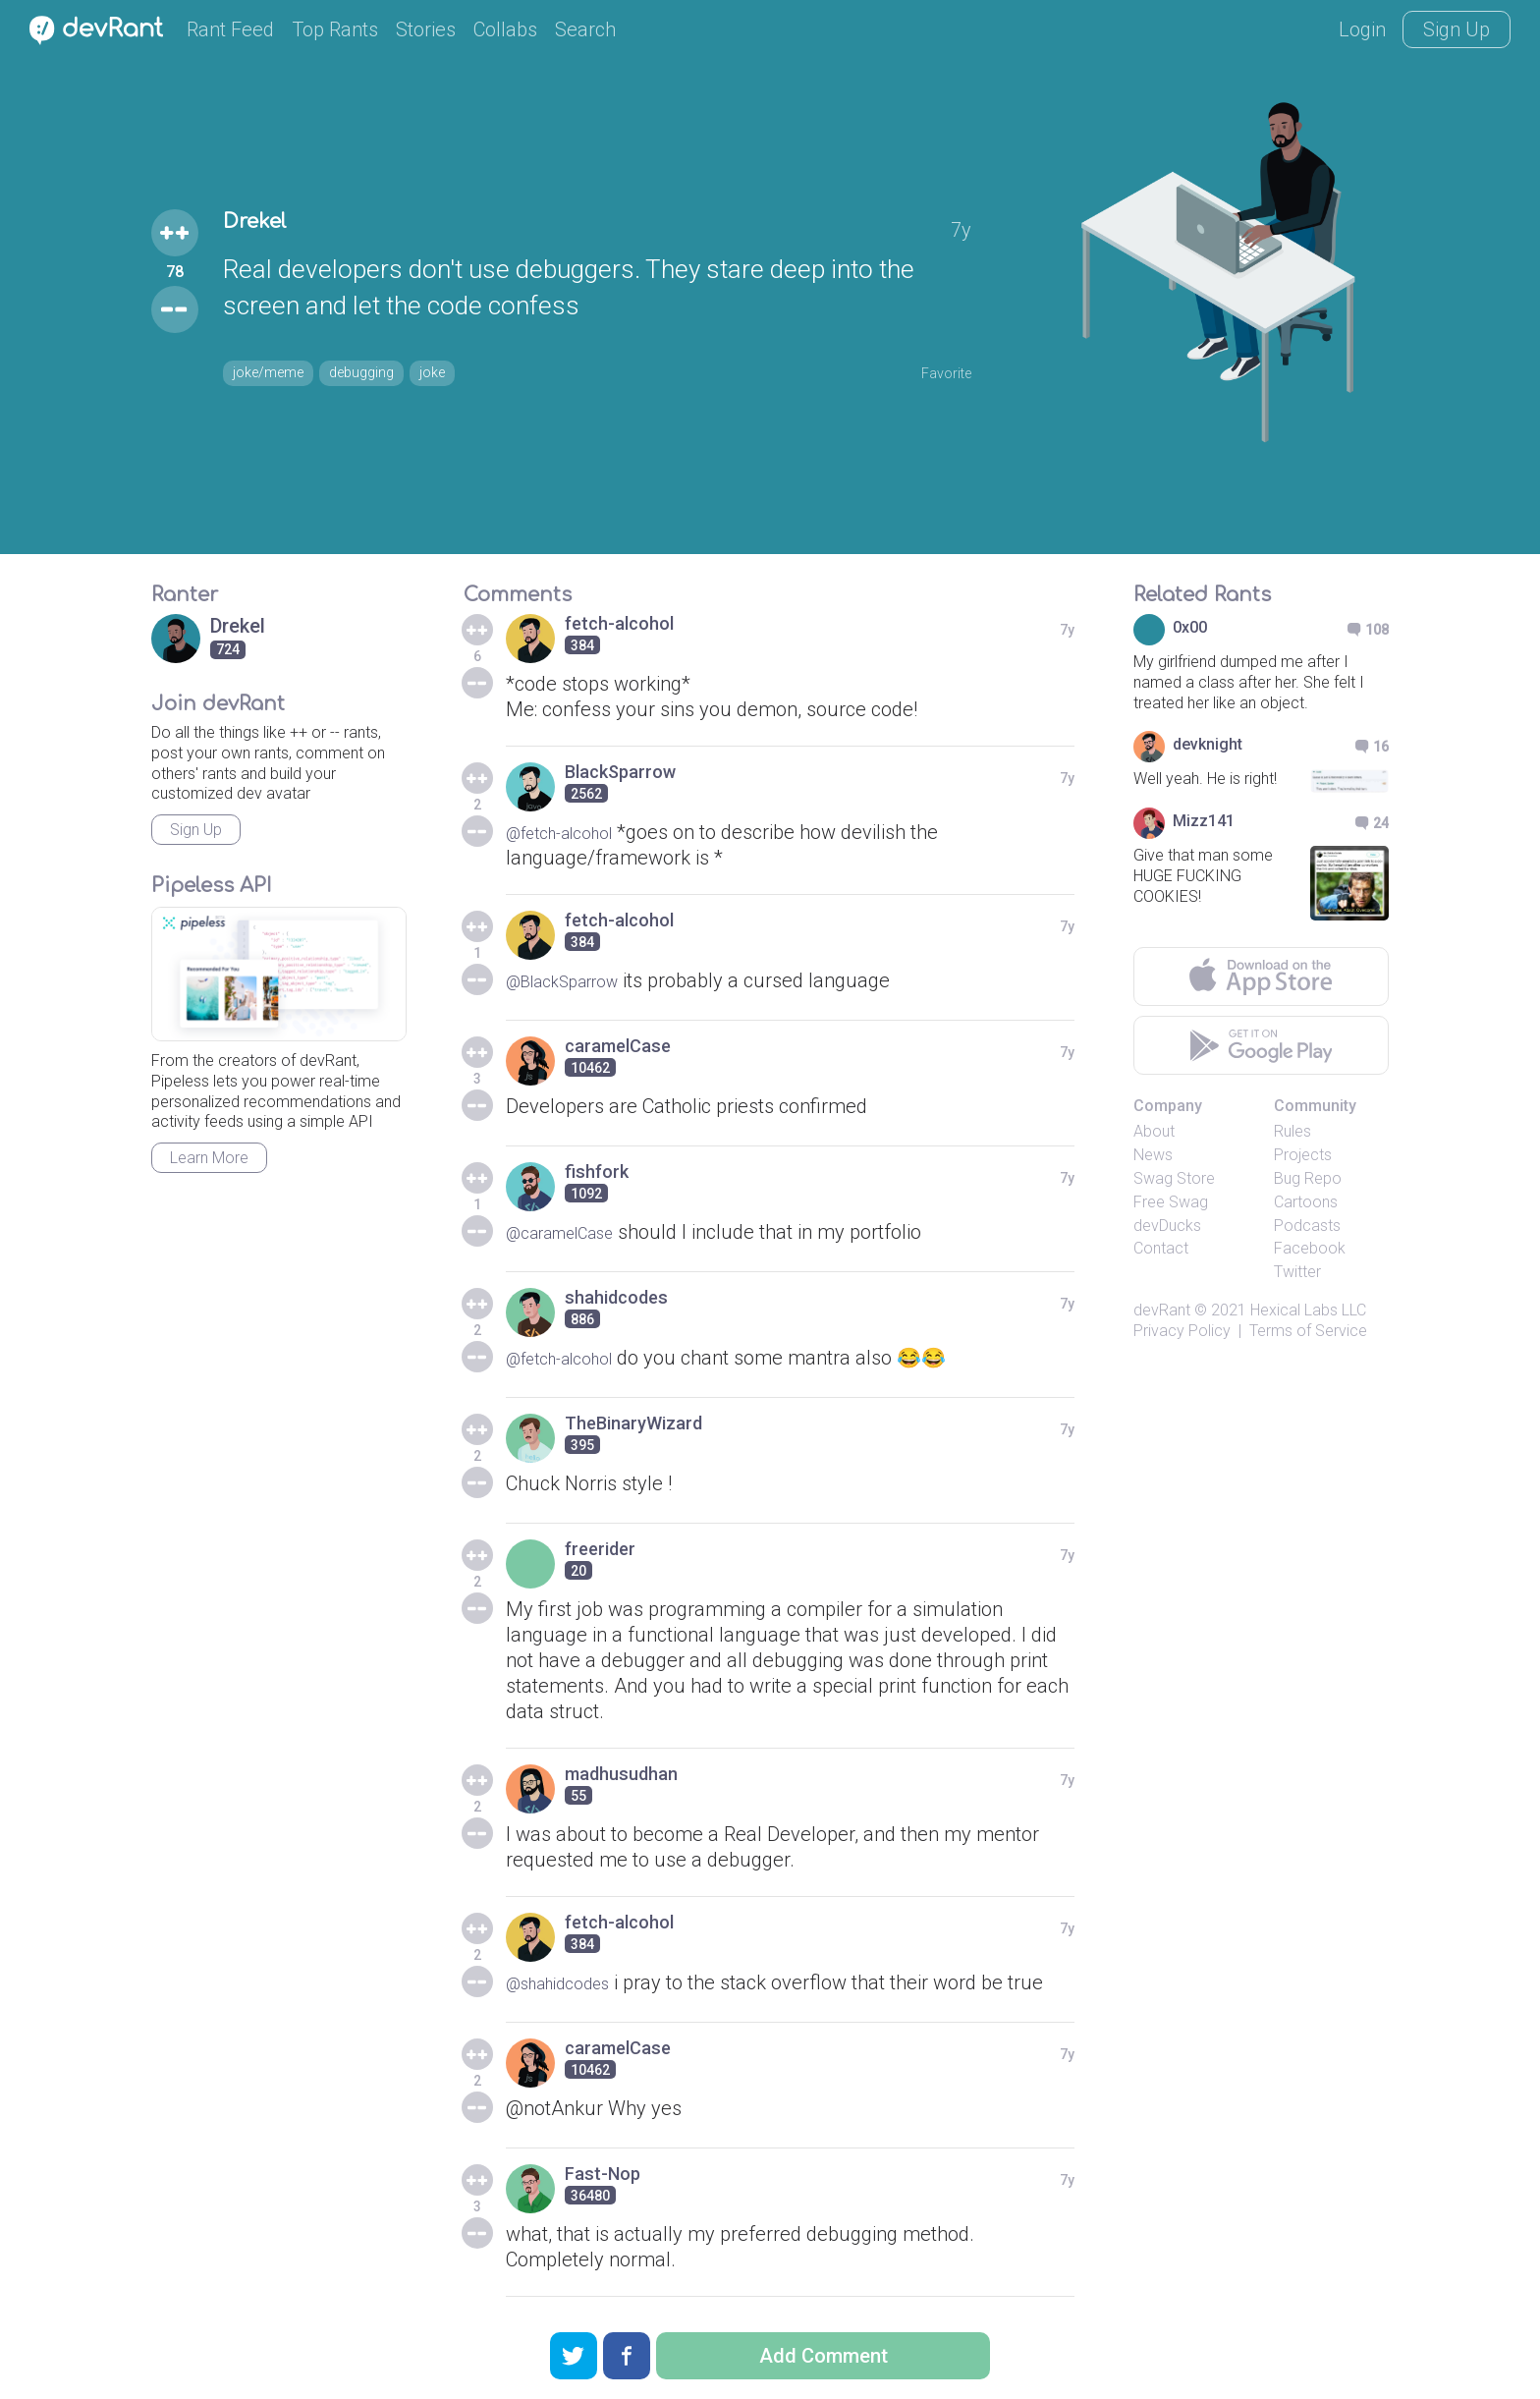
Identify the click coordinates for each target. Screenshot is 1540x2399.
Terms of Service (1308, 1330)
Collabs (505, 29)
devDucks (1167, 1225)
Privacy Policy (1182, 1330)
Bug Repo (1308, 1178)
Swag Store (1174, 1178)
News (1153, 1154)
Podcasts (1307, 1225)
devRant (1161, 1310)
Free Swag (1170, 1202)
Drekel (267, 223)
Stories (426, 29)
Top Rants (335, 29)
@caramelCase (572, 1232)
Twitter (1297, 1271)
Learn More (209, 1157)
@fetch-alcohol (571, 832)
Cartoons (1306, 1202)
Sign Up (1456, 29)
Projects (1303, 1154)
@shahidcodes (569, 1982)
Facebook (1310, 1248)
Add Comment (823, 2356)
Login (1362, 29)
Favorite (936, 370)
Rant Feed (230, 29)
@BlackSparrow (574, 980)
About (1154, 1131)
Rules (1292, 1131)
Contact (1160, 1248)
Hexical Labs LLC (1308, 1310)
